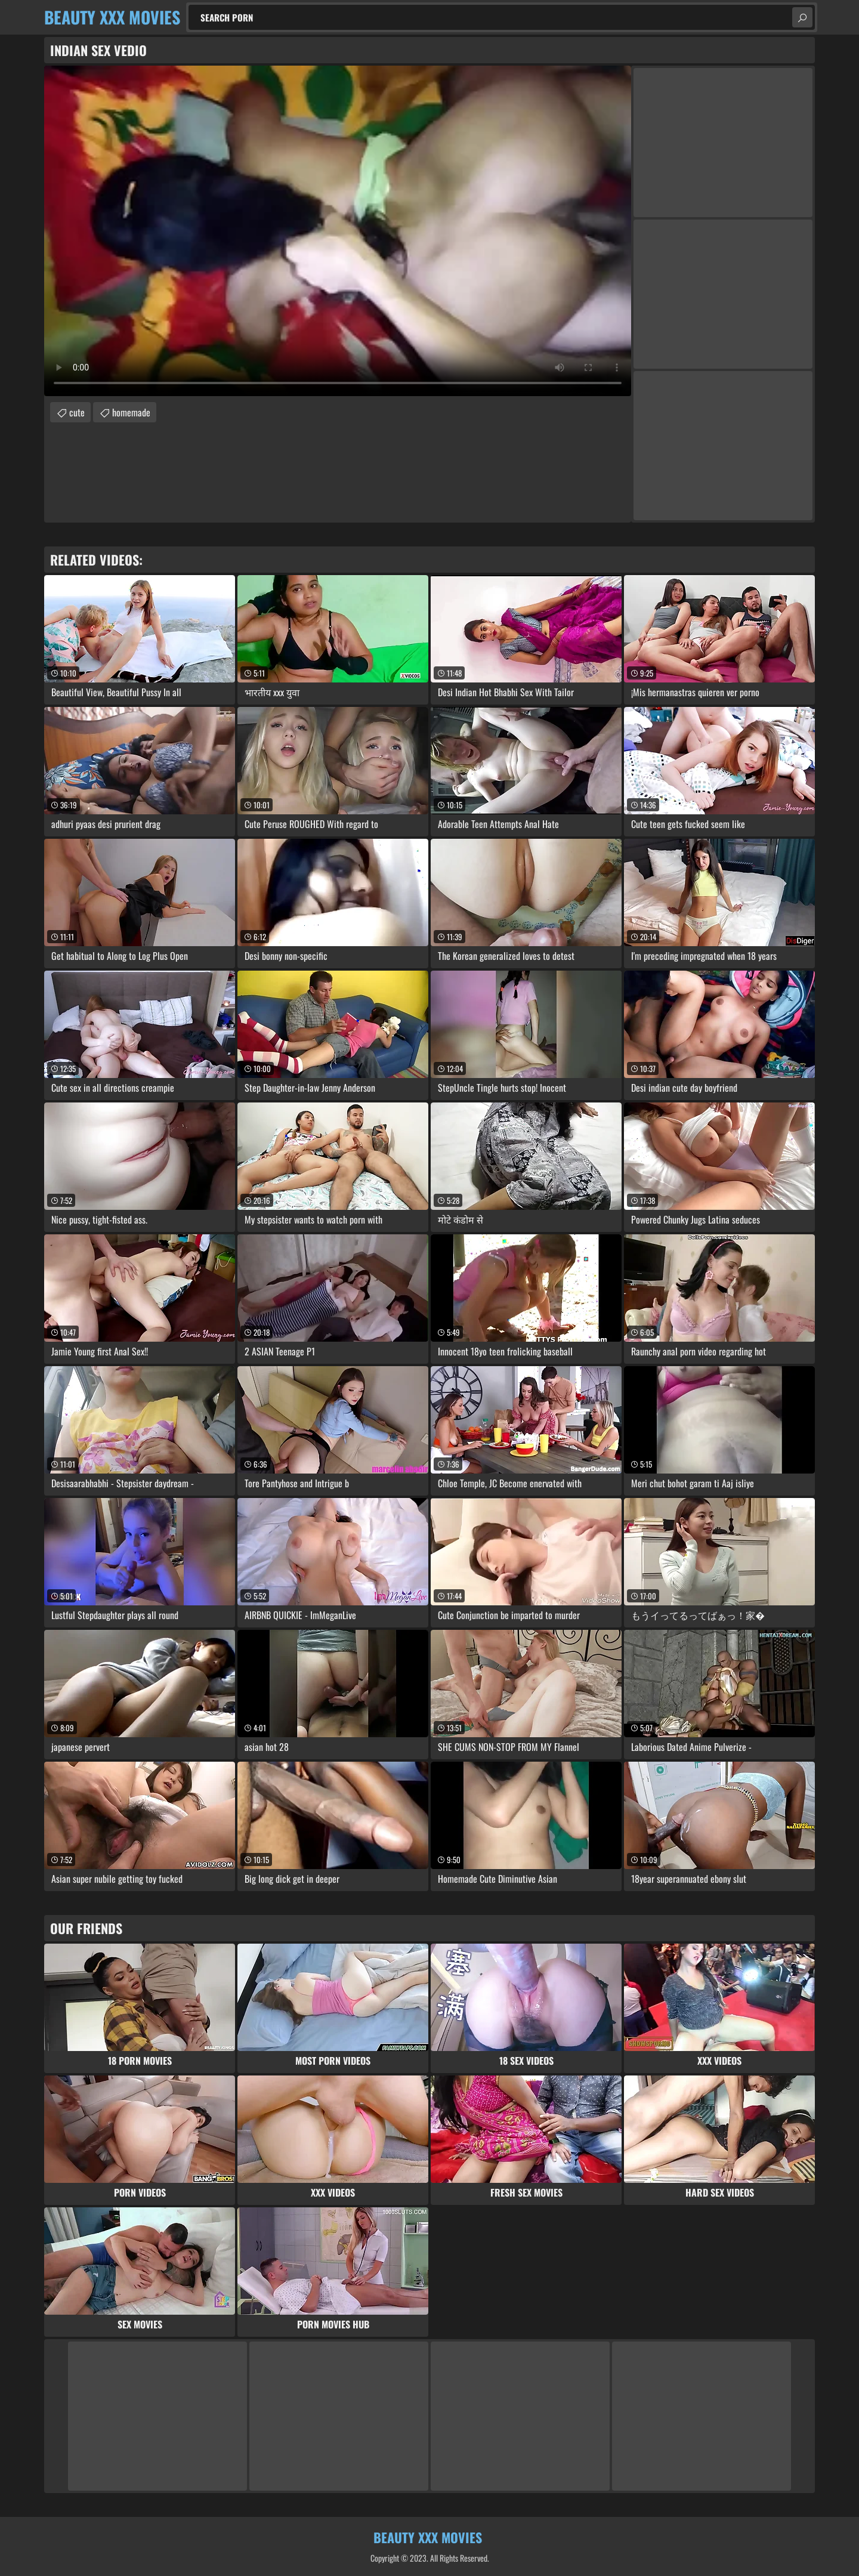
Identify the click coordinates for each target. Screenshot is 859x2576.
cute (77, 412)
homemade (131, 412)
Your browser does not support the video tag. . (337, 231)
